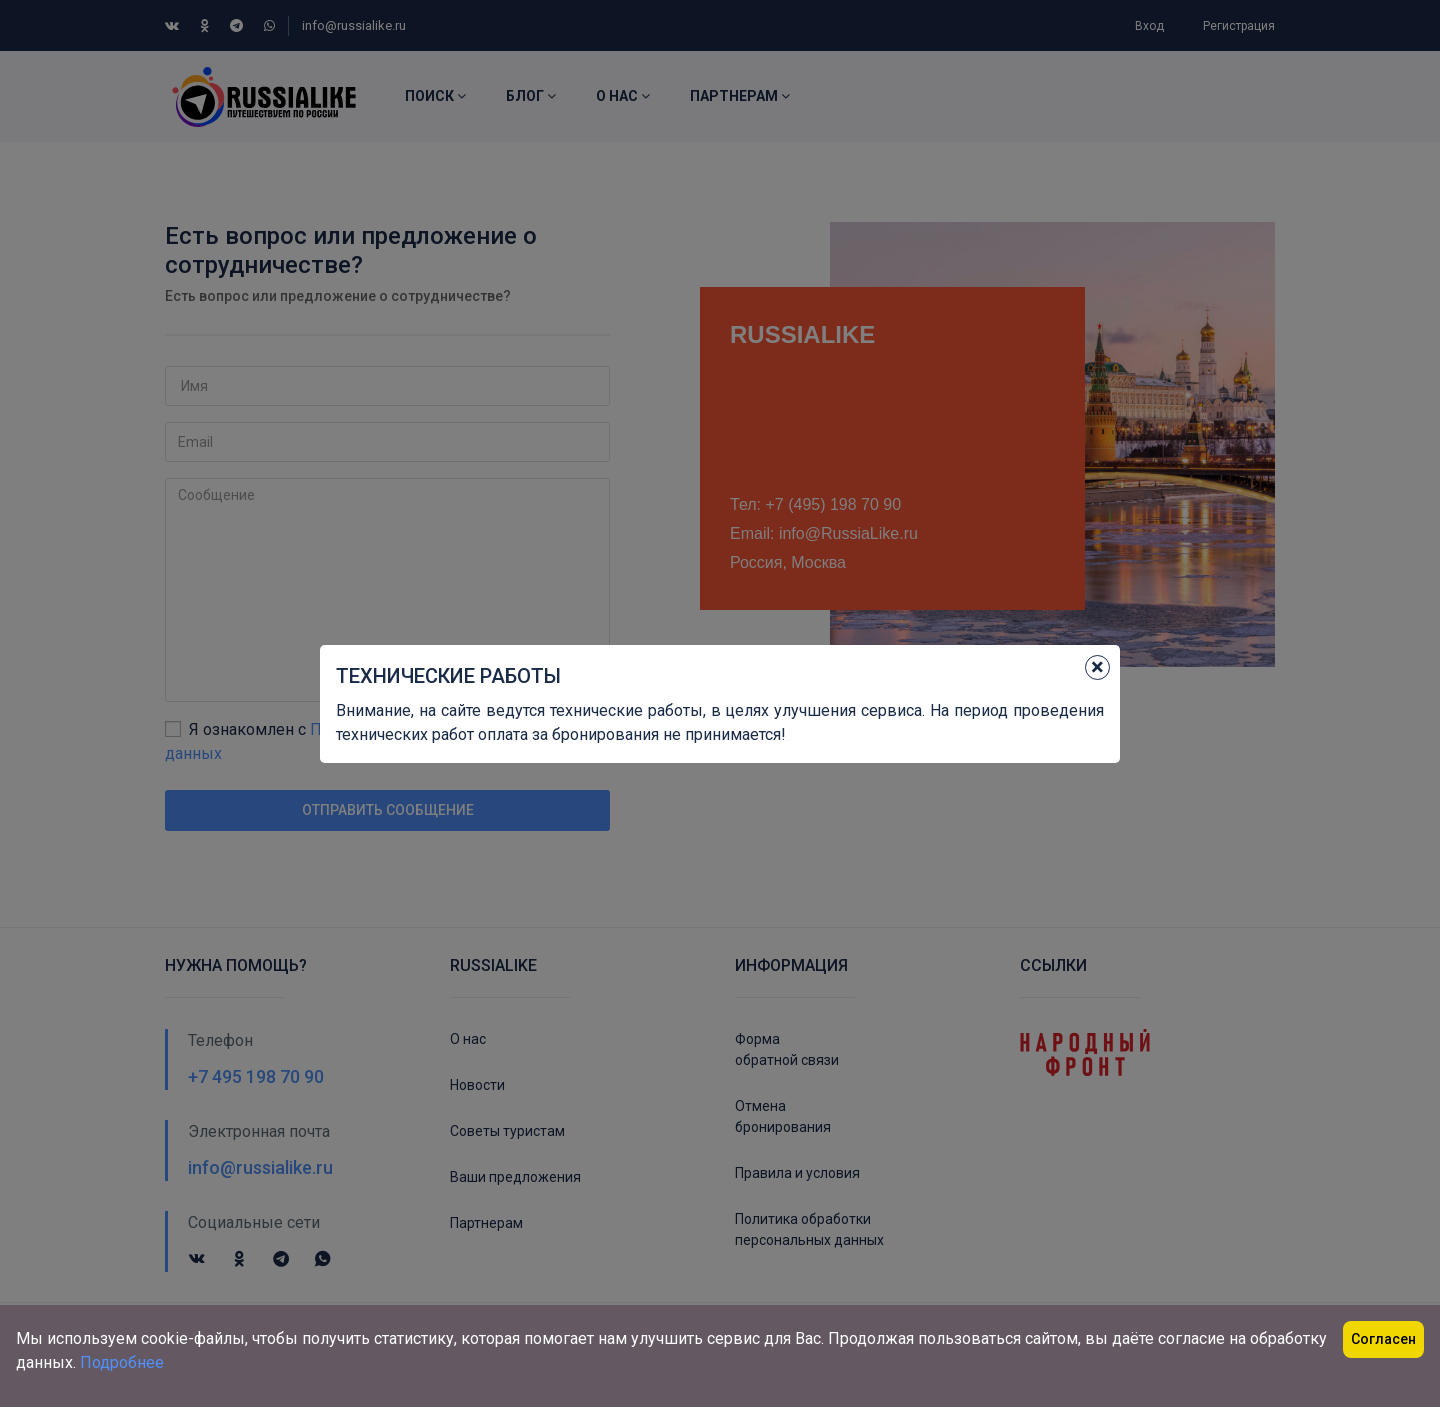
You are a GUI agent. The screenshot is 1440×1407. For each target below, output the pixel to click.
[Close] (1097, 667)
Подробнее (122, 1362)
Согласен (1383, 1339)
